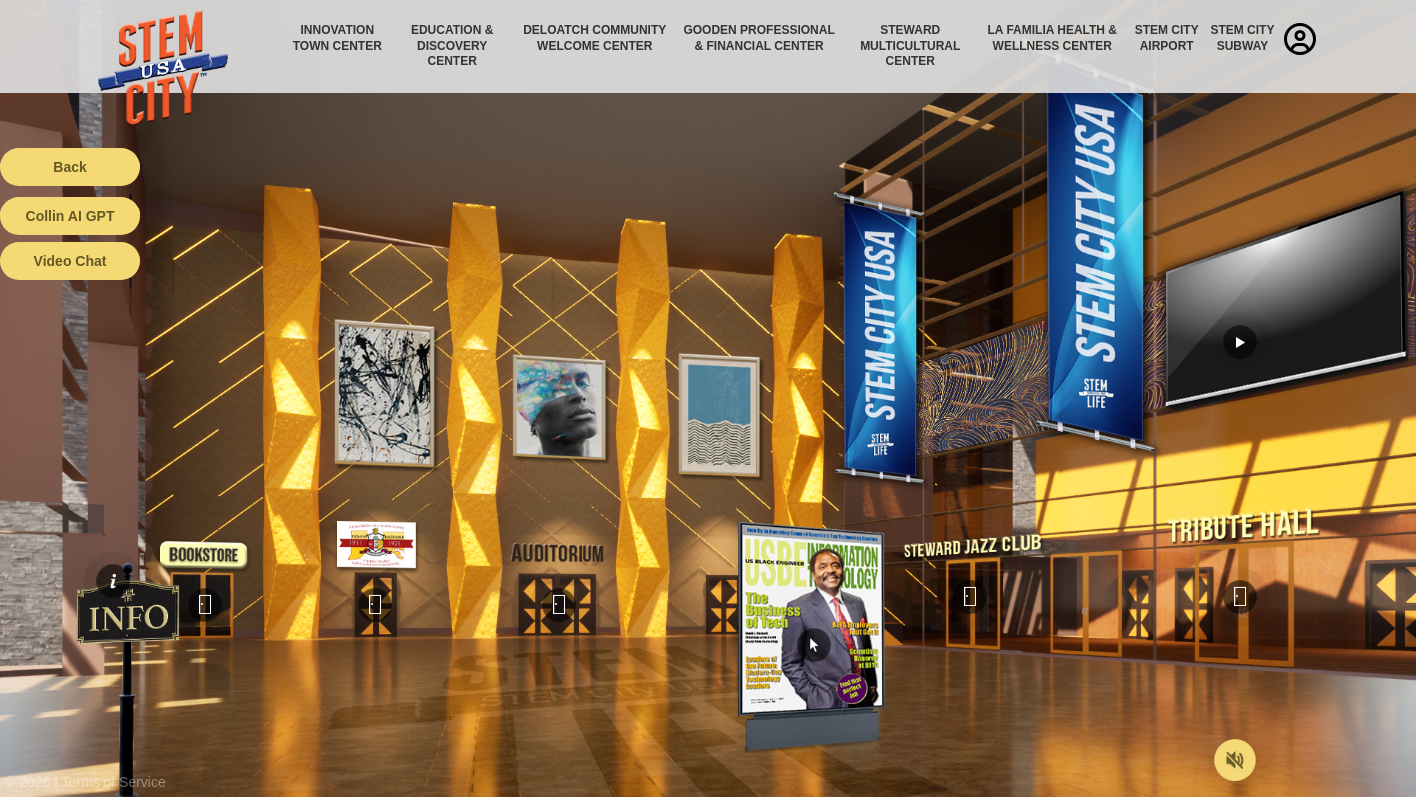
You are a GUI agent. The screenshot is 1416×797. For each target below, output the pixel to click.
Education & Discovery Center (452, 45)
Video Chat (70, 261)
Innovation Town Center (337, 38)
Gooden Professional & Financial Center (758, 38)
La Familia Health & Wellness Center (1053, 38)
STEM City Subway (1242, 38)
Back (69, 167)
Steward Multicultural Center (910, 45)
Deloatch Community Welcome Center (594, 38)
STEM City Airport (1167, 38)
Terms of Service (114, 782)
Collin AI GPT (70, 216)
